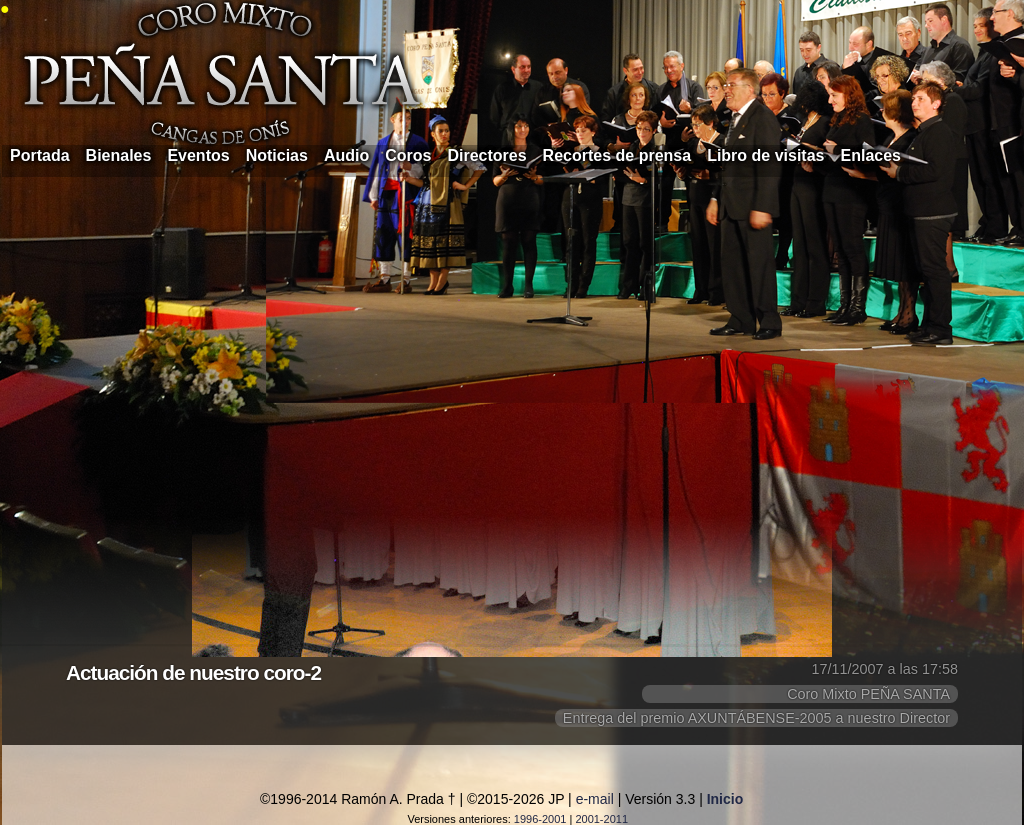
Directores (486, 155)
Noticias (277, 155)
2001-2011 (601, 819)
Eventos (198, 155)
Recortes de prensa (617, 155)
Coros (408, 155)
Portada (40, 155)
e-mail (595, 799)
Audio (346, 155)
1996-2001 (540, 819)
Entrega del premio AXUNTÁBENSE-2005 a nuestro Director (756, 718)
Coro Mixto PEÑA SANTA (868, 694)
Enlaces (871, 155)
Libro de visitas (765, 155)
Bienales (119, 155)
